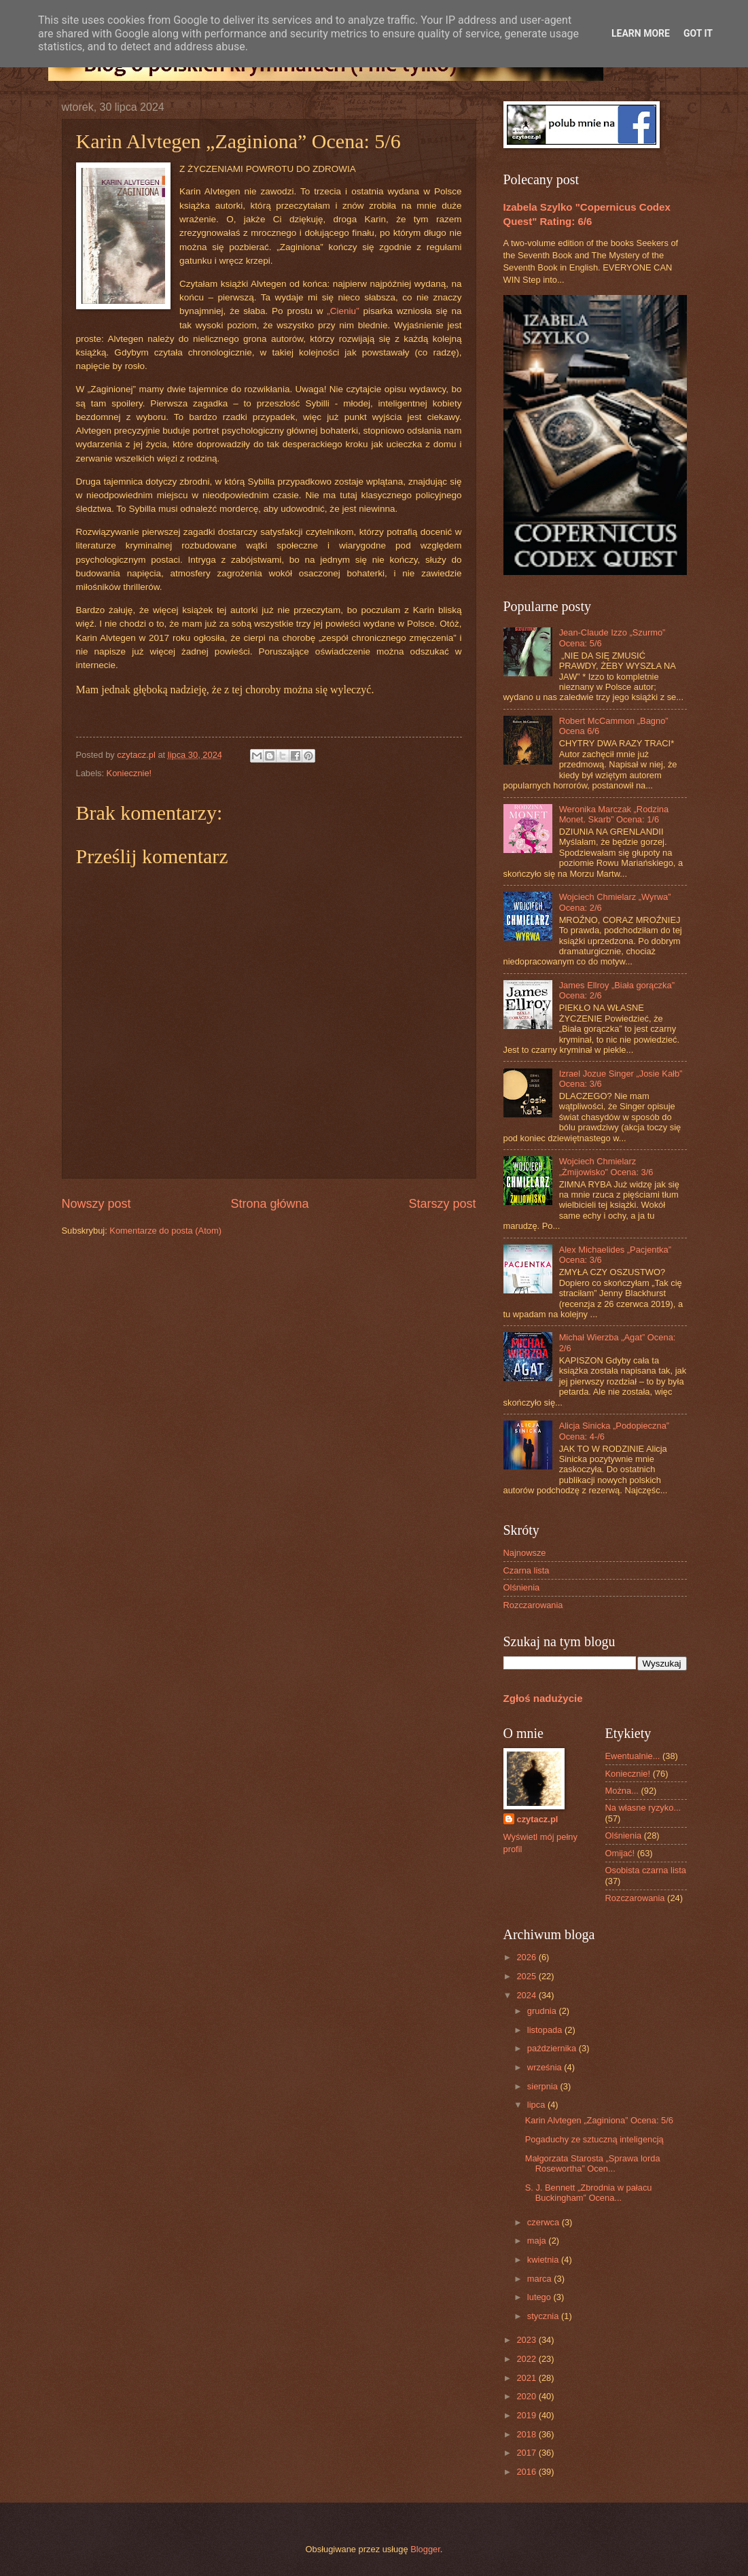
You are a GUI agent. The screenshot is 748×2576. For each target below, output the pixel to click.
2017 (527, 2453)
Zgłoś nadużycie (543, 1698)
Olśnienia (521, 1587)
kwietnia (544, 2260)
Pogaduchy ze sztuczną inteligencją (594, 2139)
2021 (527, 2378)
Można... (622, 1791)
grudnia (543, 2011)
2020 (527, 2396)
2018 (527, 2434)
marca (540, 2279)
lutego (540, 2297)
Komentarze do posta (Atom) (165, 1230)
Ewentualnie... (632, 1756)
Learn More (640, 33)
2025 (527, 1976)
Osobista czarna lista (646, 1870)
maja (537, 2240)
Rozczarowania (533, 1605)
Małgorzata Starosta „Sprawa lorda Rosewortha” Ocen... (592, 2163)
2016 (527, 2472)
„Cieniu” (343, 311)
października (553, 2048)
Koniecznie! (129, 773)
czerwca (544, 2222)
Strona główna (269, 1204)
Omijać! (620, 1853)
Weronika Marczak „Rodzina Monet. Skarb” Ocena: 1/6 (614, 814)
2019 (527, 2415)
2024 (527, 1995)
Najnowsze (524, 1553)
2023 (527, 2340)
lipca (537, 2105)
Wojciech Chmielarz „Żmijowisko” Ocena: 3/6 (606, 1166)
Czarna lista (526, 1570)
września (545, 2067)
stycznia (544, 2316)
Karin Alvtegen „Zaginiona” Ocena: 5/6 (599, 2120)
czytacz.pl (537, 1819)
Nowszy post (96, 1204)
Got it (698, 33)
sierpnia (543, 2086)
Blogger (425, 2549)
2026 (527, 1957)
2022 (527, 2359)
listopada (546, 2030)
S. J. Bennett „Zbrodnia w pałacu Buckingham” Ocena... (588, 2192)
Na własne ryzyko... (643, 1808)
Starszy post (442, 1204)
